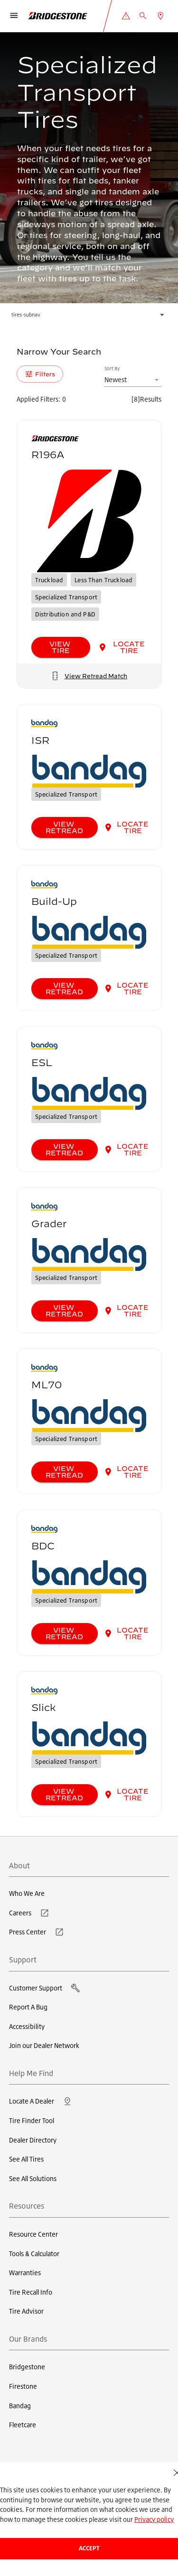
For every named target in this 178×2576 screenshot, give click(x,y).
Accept (89, 2548)
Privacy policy (154, 2519)
